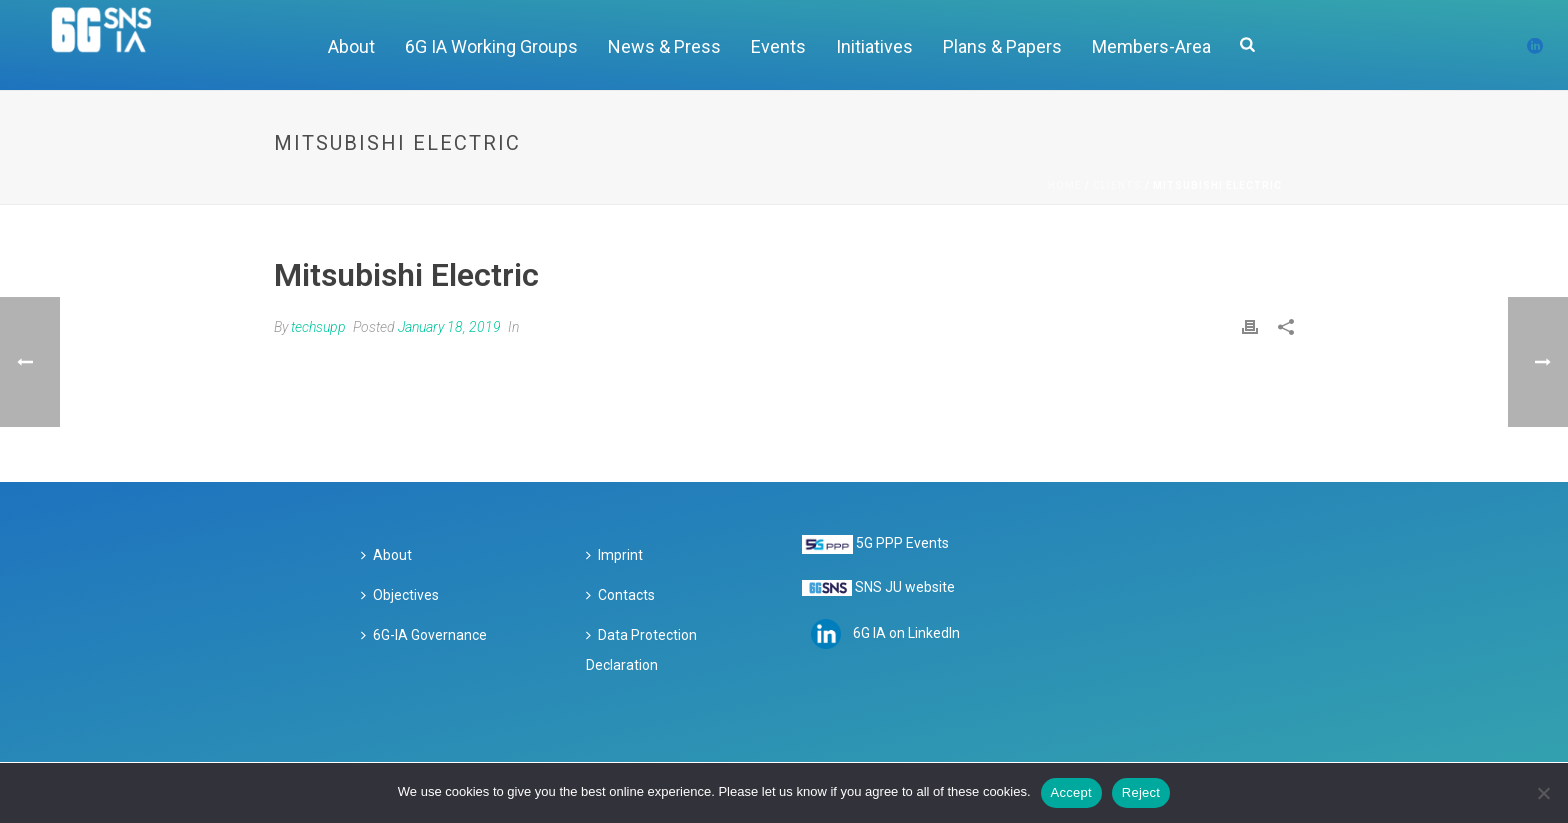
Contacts (620, 595)
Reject (1141, 792)
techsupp (318, 327)
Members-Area (1151, 46)
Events (778, 46)
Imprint (614, 555)
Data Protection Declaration (641, 650)
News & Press (664, 46)
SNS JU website (905, 587)
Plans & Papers (1002, 46)
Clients (1117, 185)
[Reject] (1543, 793)
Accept (1071, 792)
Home (1065, 185)
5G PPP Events (902, 543)
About (351, 46)
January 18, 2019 (449, 327)
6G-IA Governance (424, 635)
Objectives (400, 595)
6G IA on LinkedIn (906, 633)
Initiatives (874, 46)
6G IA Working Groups (491, 46)
